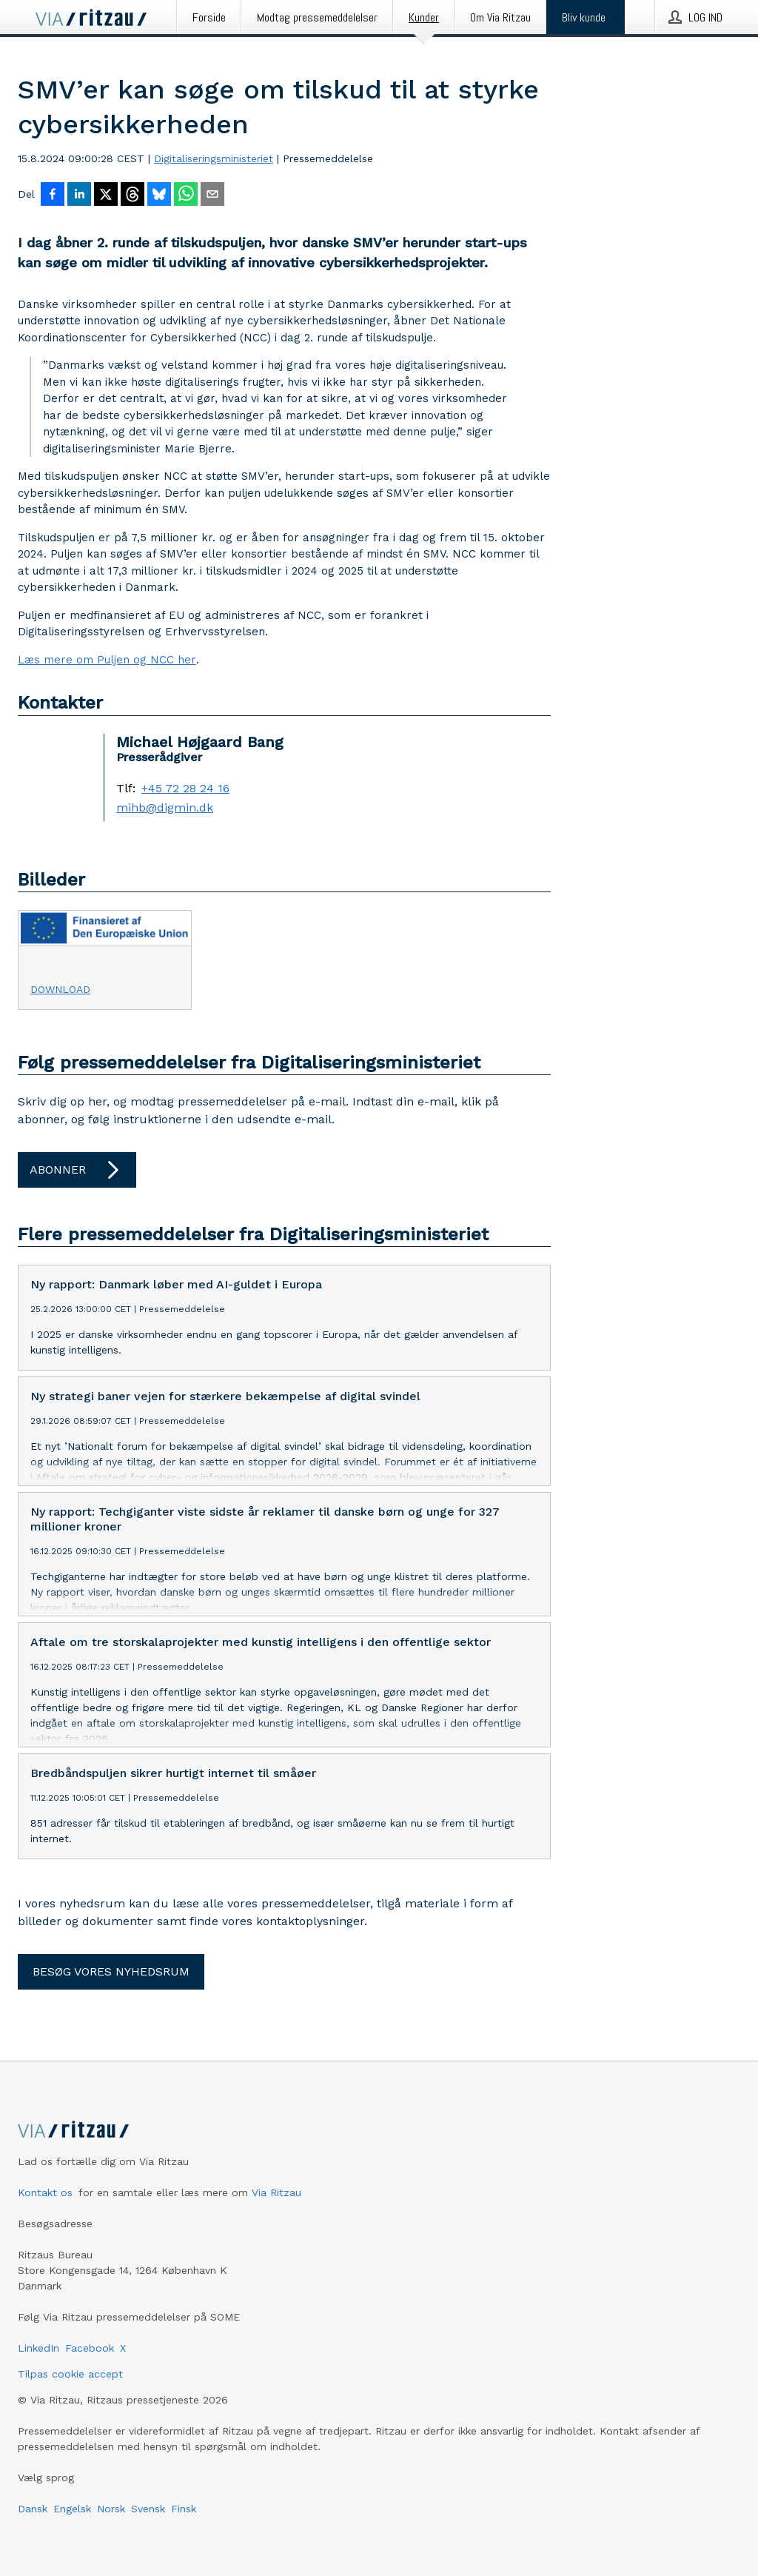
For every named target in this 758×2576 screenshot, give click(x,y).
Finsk (183, 2532)
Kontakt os (45, 2216)
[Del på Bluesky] (159, 195)
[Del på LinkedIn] (79, 195)
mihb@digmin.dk (164, 807)
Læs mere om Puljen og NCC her (107, 659)
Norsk (111, 2532)
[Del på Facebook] (52, 195)
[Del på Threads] (132, 195)
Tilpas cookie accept (70, 2397)
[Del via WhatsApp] (186, 195)
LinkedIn (38, 2372)
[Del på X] (106, 195)
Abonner (77, 1170)
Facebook (89, 2372)
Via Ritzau (276, 2216)
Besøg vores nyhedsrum (111, 1995)
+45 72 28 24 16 (185, 788)
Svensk (148, 2532)
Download (60, 989)
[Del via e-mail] (212, 195)
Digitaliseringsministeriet (213, 158)
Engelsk (72, 2532)
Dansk (32, 2532)
